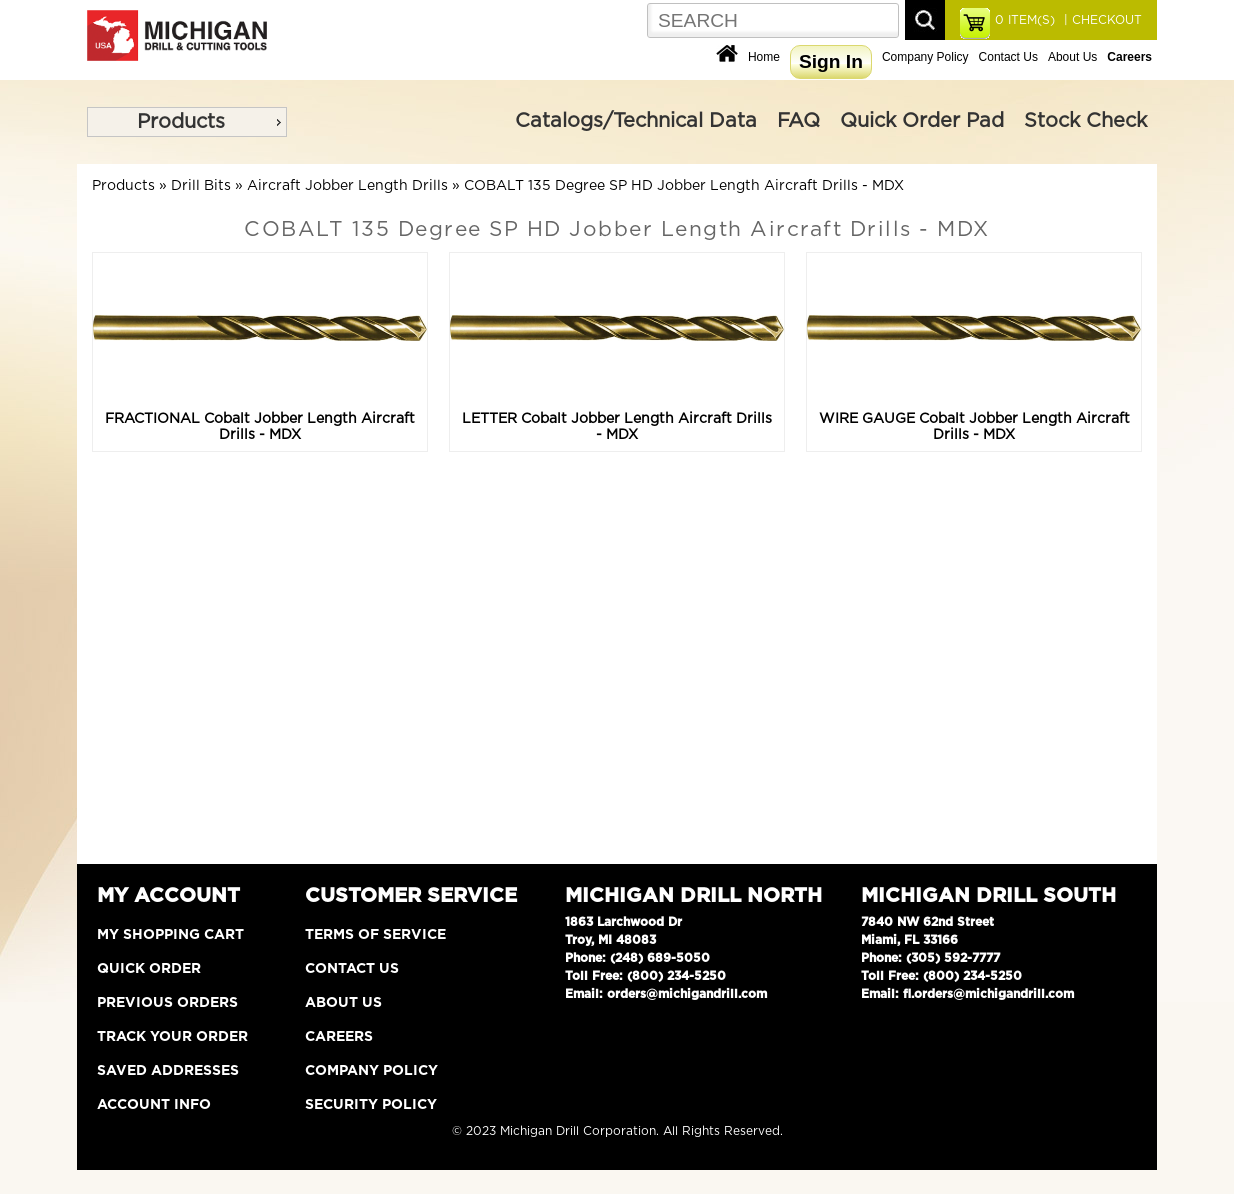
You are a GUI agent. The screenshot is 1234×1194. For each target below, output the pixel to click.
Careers (339, 1037)
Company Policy (925, 57)
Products (181, 122)
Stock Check (1085, 121)
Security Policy (371, 1105)
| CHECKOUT (1101, 20)
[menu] (187, 122)
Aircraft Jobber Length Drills (347, 186)
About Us (1072, 57)
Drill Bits (201, 186)
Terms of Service (375, 935)
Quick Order (149, 969)
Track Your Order (172, 1037)
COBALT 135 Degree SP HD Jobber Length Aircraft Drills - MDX (684, 186)
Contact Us (1008, 57)
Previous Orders (167, 1003)
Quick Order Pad (922, 121)
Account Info (154, 1105)
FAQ (798, 121)
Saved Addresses (168, 1071)
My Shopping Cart (170, 935)
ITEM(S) (1025, 20)
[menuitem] (187, 122)
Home (764, 57)
